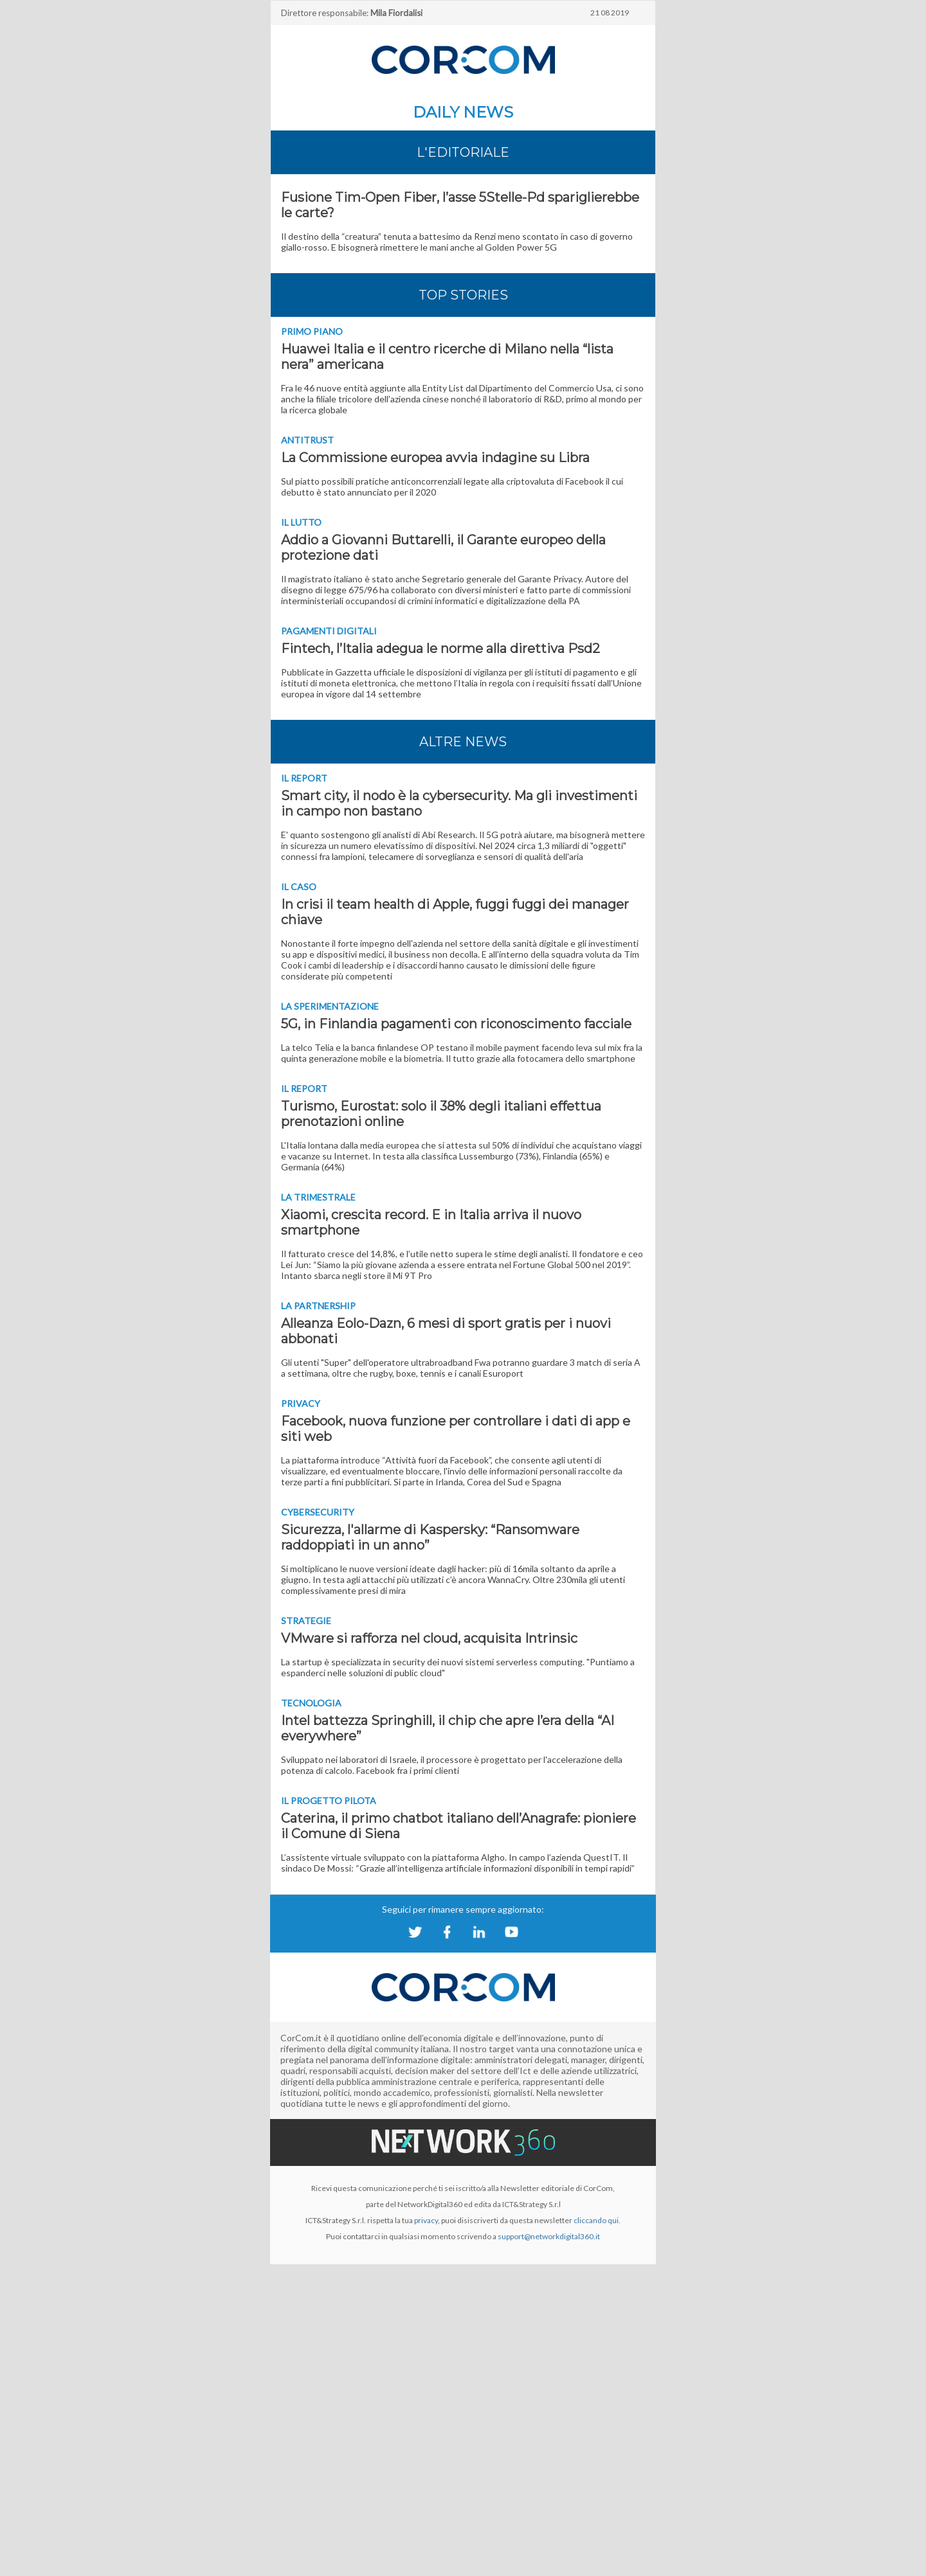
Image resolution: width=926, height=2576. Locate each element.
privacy (426, 2220)
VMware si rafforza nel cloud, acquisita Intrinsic (429, 1638)
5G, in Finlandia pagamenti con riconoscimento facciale (456, 1024)
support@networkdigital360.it (549, 2236)
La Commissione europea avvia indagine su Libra (435, 457)
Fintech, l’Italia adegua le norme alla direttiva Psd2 (440, 648)
